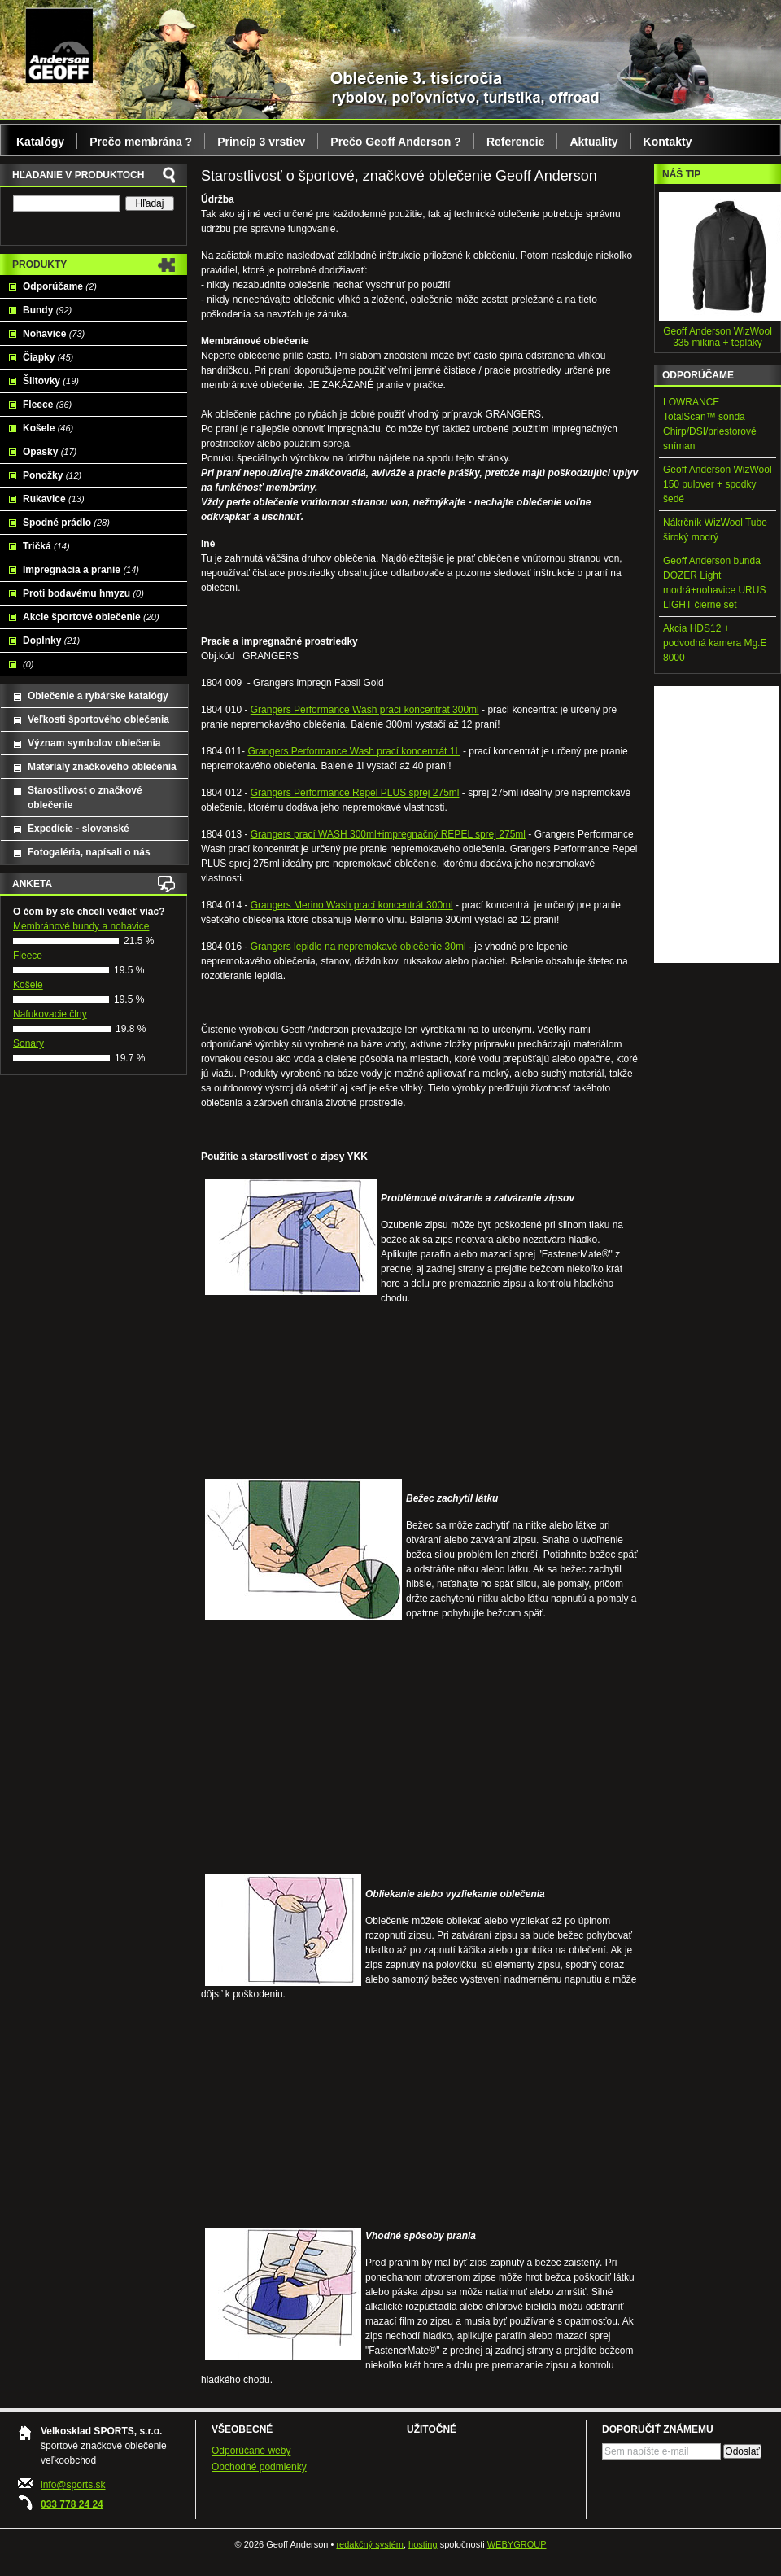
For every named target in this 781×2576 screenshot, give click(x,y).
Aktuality (593, 141)
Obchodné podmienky (259, 2467)
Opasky (49, 451)
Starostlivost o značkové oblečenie (85, 798)
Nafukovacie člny (50, 1014)
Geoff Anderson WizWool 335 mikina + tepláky (717, 337)
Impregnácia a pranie (81, 569)
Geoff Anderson (59, 44)
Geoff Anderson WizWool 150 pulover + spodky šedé (717, 484)
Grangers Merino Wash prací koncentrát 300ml (352, 905)
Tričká (46, 546)
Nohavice (54, 333)
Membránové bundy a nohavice (81, 926)
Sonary (28, 1043)
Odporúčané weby (251, 2450)
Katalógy (40, 141)
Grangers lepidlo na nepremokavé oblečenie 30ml (358, 946)
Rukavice (54, 499)
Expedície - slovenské (78, 828)
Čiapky (48, 357)
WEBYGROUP (517, 2544)
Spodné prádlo (66, 522)
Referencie (515, 141)
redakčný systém (370, 2544)
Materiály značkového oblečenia (102, 766)
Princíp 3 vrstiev (261, 141)
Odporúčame (60, 286)
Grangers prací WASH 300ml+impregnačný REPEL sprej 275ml (388, 834)
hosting (422, 2544)
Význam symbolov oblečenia (94, 743)
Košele (48, 428)
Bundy (47, 310)
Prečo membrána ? (140, 141)
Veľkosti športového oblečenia (98, 719)
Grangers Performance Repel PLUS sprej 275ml (355, 792)
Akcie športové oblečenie (91, 617)
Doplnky (51, 640)
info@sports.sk (73, 2485)
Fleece (47, 404)
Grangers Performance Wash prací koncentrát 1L (353, 751)
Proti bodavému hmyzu (83, 593)
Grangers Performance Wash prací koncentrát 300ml (365, 709)
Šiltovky (51, 381)
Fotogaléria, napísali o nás (89, 852)
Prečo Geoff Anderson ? (395, 141)
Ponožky (52, 475)
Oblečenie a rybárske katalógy (98, 696)
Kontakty (668, 141)
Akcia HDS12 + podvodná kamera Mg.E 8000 (714, 643)
